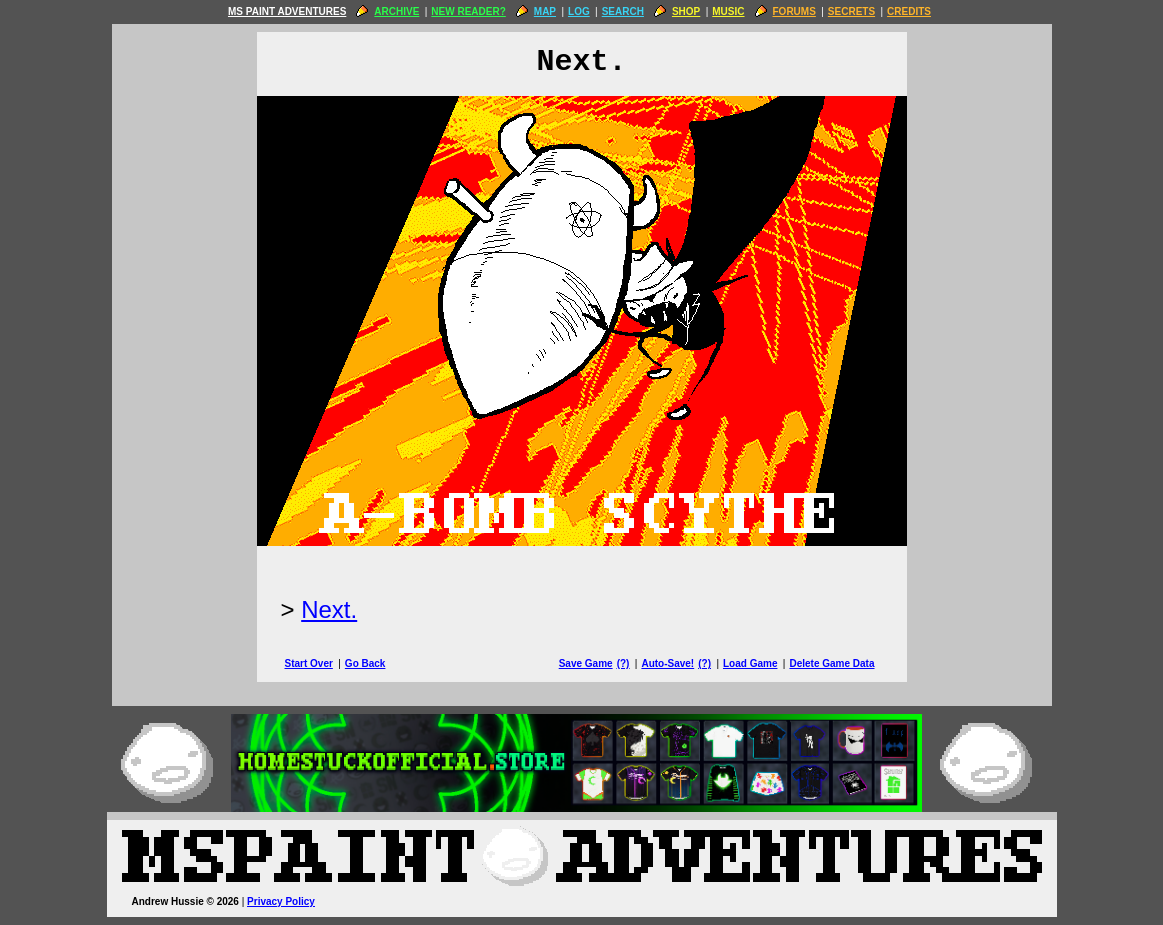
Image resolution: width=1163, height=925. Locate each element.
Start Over (309, 663)
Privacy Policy (281, 901)
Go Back (365, 663)
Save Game (586, 663)
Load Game (750, 663)
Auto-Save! (667, 663)
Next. (329, 609)
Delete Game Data (831, 663)
